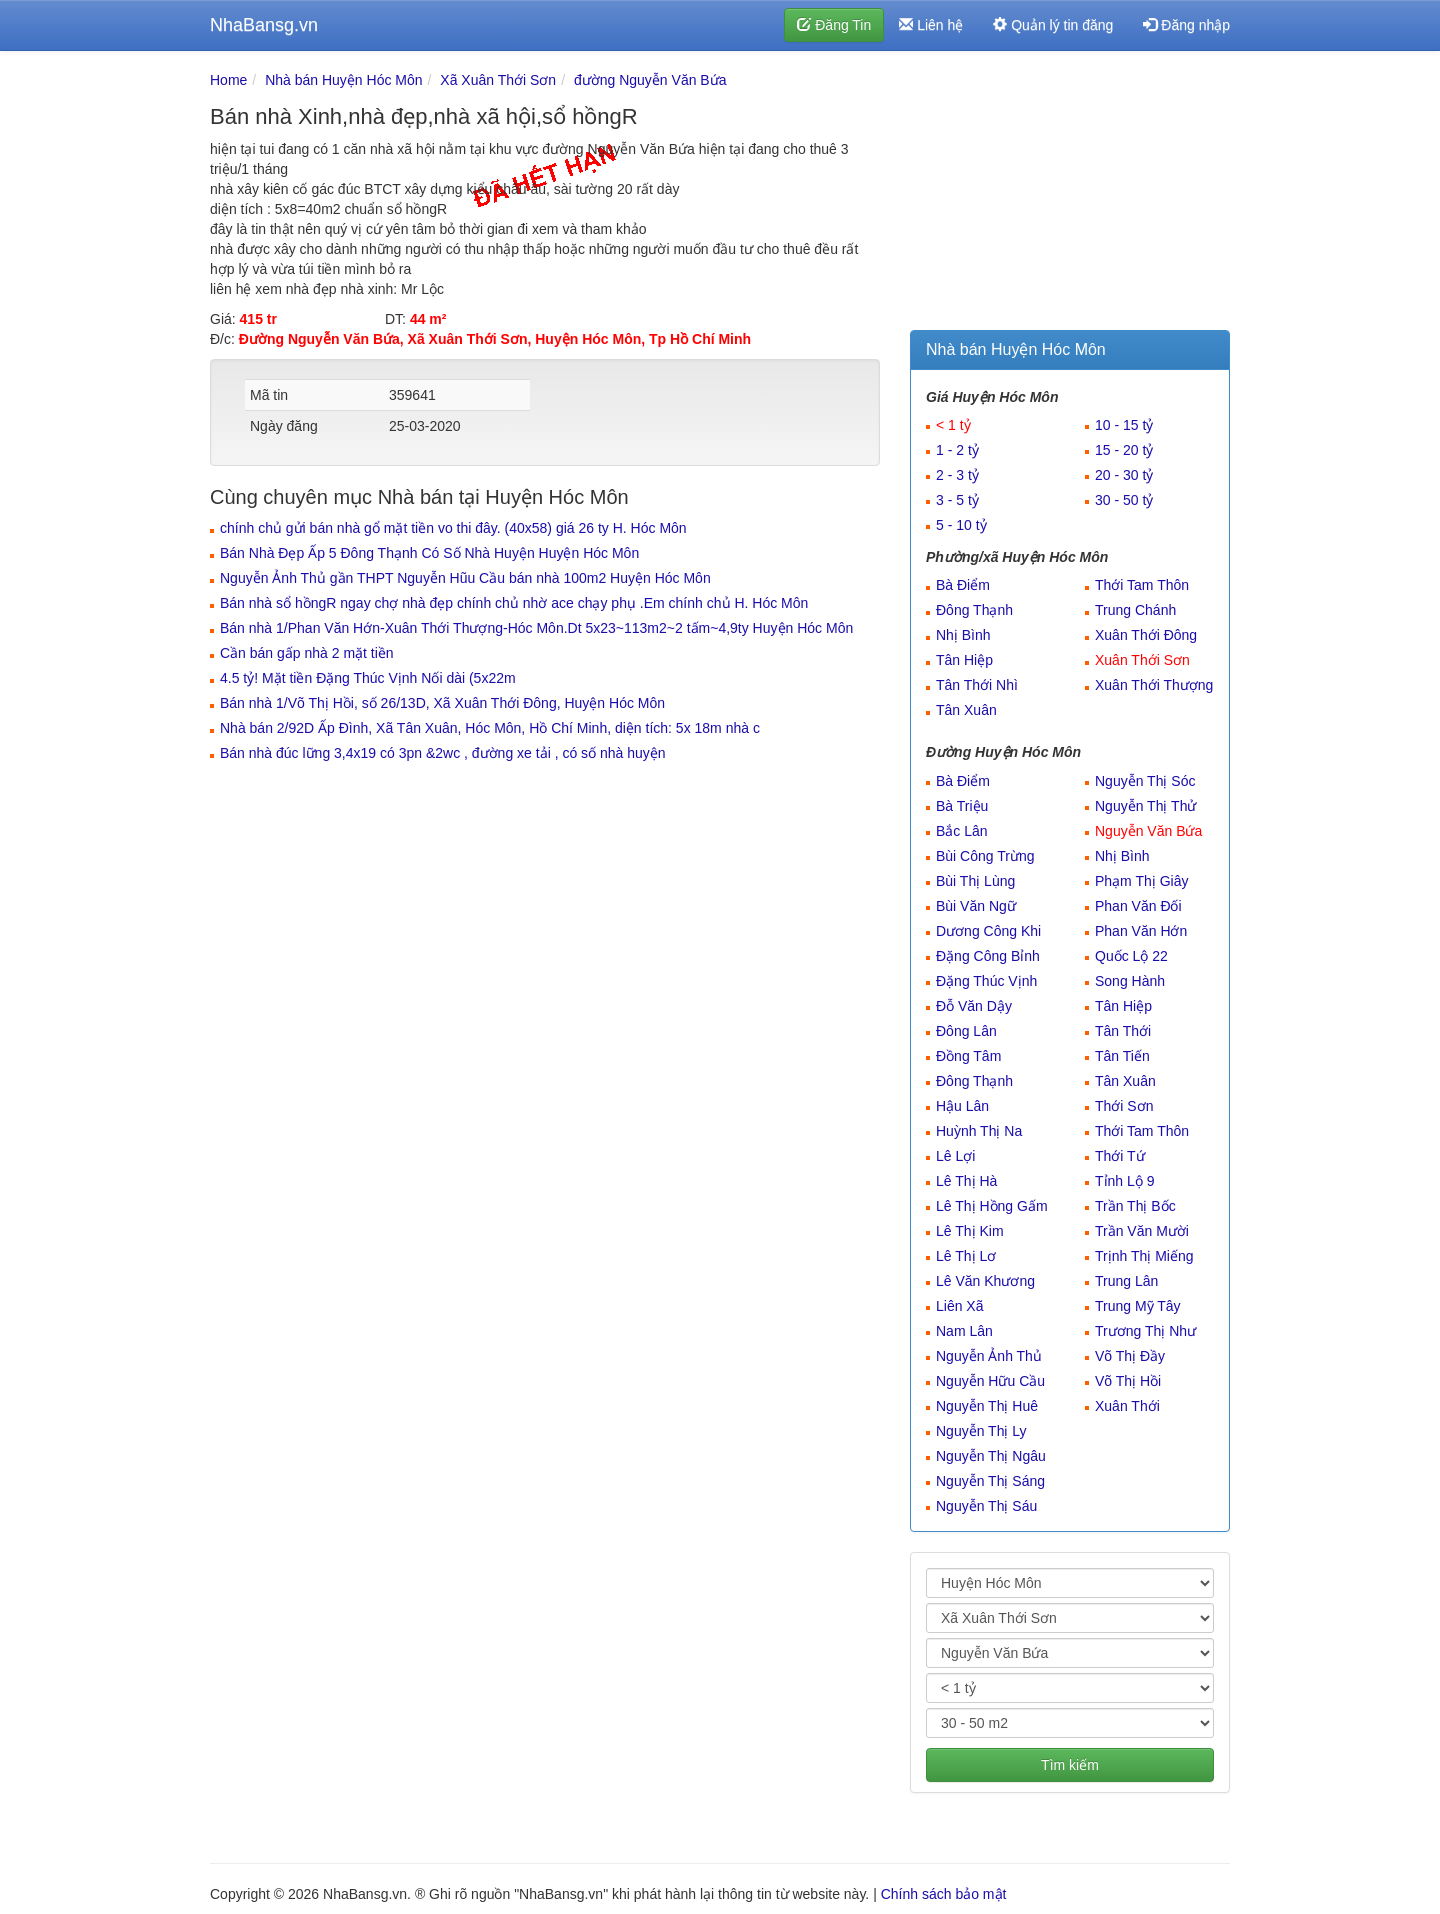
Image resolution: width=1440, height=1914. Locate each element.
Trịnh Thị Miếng (1144, 1256)
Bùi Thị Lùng (975, 881)
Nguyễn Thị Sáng (990, 1481)
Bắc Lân (962, 831)
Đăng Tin (834, 25)
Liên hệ (931, 25)
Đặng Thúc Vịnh (986, 981)
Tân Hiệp (964, 660)
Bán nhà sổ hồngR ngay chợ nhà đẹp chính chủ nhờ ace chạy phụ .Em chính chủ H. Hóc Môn (514, 603)
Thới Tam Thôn (1142, 585)
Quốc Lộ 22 (1131, 956)
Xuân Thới (1127, 1406)
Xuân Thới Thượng (1154, 685)
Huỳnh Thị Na (979, 1131)
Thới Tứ (1120, 1156)
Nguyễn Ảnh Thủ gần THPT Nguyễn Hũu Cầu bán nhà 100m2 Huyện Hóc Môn (465, 578)
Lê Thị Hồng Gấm (992, 1206)
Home (228, 80)
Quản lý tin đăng (1053, 25)
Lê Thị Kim (970, 1231)
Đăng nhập (1186, 25)
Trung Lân (1126, 1281)
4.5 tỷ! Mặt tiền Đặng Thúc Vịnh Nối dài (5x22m (368, 678)
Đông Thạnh (974, 610)
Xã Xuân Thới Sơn (498, 80)
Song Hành (1130, 981)
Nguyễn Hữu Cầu (990, 1381)
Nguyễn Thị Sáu (986, 1506)
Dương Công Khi (988, 931)
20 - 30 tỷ (1124, 475)
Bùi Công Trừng (985, 856)
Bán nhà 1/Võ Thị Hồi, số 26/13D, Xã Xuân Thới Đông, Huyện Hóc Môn (442, 703)
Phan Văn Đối (1138, 906)
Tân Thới (1123, 1031)
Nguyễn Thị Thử (1145, 806)
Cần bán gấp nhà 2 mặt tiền (307, 653)
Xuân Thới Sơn (1142, 660)
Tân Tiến (1122, 1056)
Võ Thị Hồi (1128, 1381)
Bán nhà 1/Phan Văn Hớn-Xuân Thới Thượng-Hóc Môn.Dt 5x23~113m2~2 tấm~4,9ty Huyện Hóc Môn (536, 628)
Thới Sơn (1124, 1106)
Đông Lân (966, 1031)
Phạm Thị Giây (1141, 881)
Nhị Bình (963, 635)
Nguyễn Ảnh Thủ (989, 1356)
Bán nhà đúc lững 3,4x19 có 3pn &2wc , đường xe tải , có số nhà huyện (443, 753)
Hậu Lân (962, 1106)
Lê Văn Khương (985, 1281)
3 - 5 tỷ (957, 500)
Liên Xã (959, 1306)
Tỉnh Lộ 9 (1124, 1181)
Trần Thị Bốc (1135, 1206)
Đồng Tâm (968, 1056)
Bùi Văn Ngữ (976, 906)
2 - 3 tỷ (957, 475)
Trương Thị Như (1145, 1331)
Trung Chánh (1135, 610)
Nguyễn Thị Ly (981, 1431)
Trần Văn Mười (1142, 1231)
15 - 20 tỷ (1124, 450)
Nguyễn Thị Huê (987, 1406)
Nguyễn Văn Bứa (1148, 831)
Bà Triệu (962, 806)
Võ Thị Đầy (1130, 1356)
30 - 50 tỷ (1124, 500)
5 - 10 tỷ (961, 525)
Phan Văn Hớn (1141, 931)
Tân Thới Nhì (977, 685)
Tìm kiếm (1070, 1765)
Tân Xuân (966, 710)
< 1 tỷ (953, 425)
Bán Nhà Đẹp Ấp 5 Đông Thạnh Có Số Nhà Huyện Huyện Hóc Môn (429, 553)
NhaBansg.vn (264, 25)
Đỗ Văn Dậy (974, 1006)
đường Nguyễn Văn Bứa (650, 80)
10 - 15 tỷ (1124, 425)
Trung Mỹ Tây (1138, 1306)
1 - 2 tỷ (957, 450)
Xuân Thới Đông (1146, 635)
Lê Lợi (955, 1156)
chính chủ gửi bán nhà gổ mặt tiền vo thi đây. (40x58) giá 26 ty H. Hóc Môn (453, 528)
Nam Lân (964, 1331)
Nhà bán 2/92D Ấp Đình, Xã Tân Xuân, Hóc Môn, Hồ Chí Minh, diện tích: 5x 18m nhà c (490, 728)
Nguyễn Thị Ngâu (991, 1456)
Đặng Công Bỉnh (988, 956)
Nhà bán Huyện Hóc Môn (343, 80)
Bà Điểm (963, 585)
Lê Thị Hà (966, 1181)
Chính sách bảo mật (944, 1894)
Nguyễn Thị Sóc (1145, 781)
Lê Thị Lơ (966, 1256)
